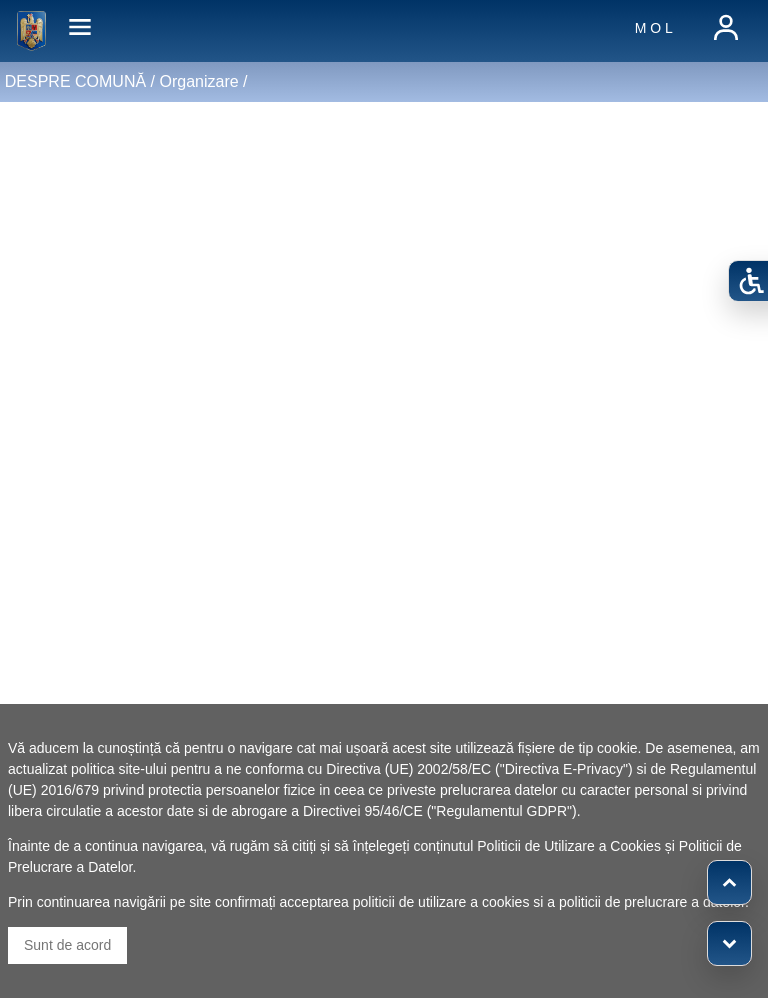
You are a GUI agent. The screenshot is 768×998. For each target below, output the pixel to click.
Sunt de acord (67, 945)
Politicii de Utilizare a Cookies (569, 846)
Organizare (198, 81)
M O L (654, 28)
